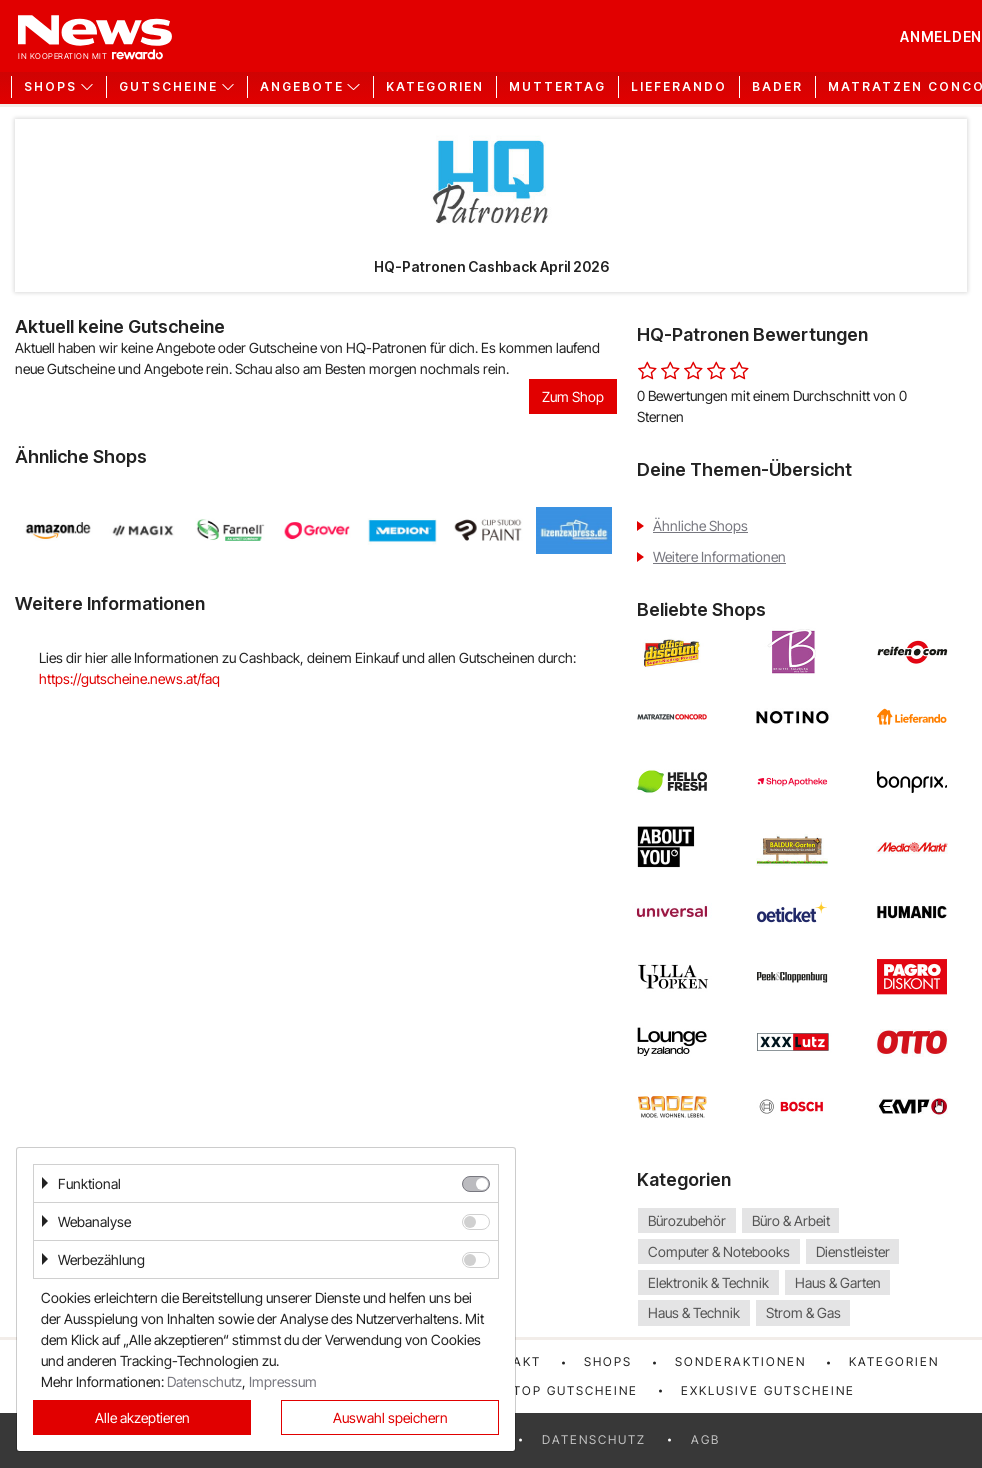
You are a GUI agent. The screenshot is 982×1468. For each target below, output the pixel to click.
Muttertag (557, 87)
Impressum (283, 1381)
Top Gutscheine (575, 1390)
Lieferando (679, 87)
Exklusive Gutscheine (768, 1390)
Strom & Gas (803, 1313)
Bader (777, 87)
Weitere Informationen (719, 556)
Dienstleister (853, 1251)
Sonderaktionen (740, 1361)
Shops (608, 1361)
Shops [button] (50, 87)
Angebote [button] (302, 87)
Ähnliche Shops (700, 525)
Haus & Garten (838, 1282)
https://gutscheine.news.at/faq (129, 678)
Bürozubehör (687, 1220)
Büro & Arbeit (791, 1220)
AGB (705, 1439)
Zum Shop (573, 396)
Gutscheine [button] (168, 87)
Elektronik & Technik (708, 1282)
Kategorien (435, 87)
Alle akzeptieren (142, 1417)
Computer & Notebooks (719, 1251)
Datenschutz (594, 1439)
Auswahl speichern (390, 1417)
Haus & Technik (694, 1313)
